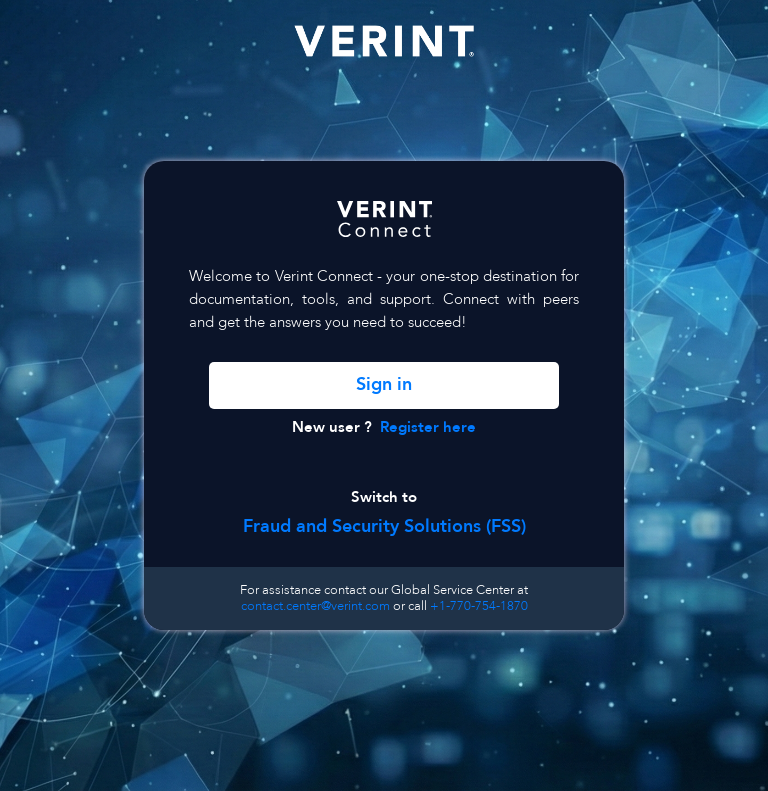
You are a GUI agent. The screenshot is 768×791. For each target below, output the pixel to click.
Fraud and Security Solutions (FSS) (384, 526)
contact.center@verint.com (315, 606)
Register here (428, 427)
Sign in (384, 384)
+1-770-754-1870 (479, 606)
